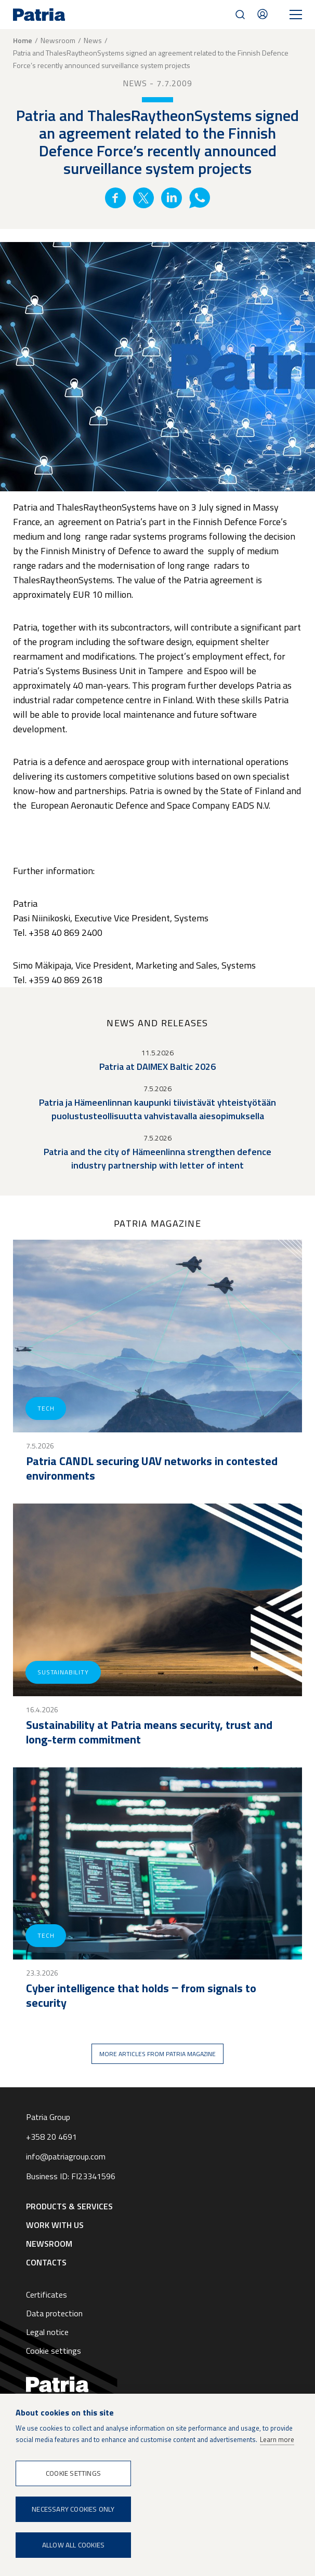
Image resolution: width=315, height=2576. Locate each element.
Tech (45, 1408)
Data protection (54, 2313)
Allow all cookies (73, 2545)
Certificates (46, 2294)
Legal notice (47, 2332)
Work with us (55, 2225)
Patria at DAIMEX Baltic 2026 (157, 1066)
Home (22, 40)
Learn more (277, 2439)
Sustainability (63, 1672)
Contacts (262, 14)
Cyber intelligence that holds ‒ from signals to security (141, 1995)
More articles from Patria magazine (157, 2054)
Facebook (115, 197)
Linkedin (171, 197)
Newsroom (58, 40)
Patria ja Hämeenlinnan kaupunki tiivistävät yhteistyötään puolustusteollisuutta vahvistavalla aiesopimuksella (157, 1109)
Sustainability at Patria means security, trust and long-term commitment (149, 1732)
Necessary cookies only (73, 2509)
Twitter (143, 197)
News (93, 40)
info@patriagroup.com (66, 2156)
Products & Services (69, 2206)
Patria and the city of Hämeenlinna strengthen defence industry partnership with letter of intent (157, 1158)
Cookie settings (53, 2350)
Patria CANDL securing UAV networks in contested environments (152, 1468)
